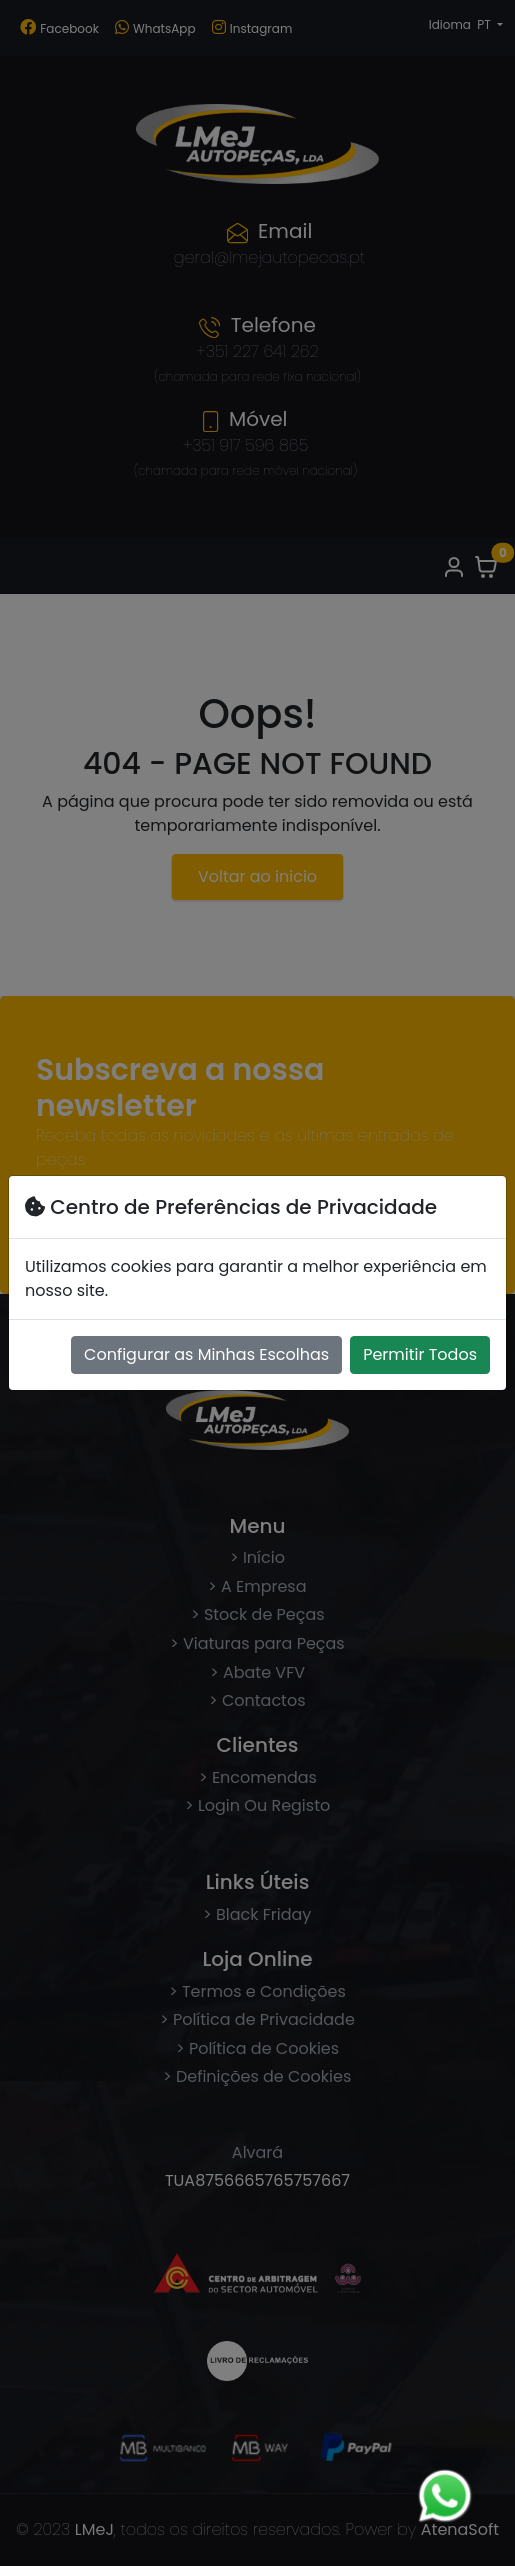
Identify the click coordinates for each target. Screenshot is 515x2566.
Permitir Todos (420, 1354)
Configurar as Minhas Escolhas (206, 1354)
